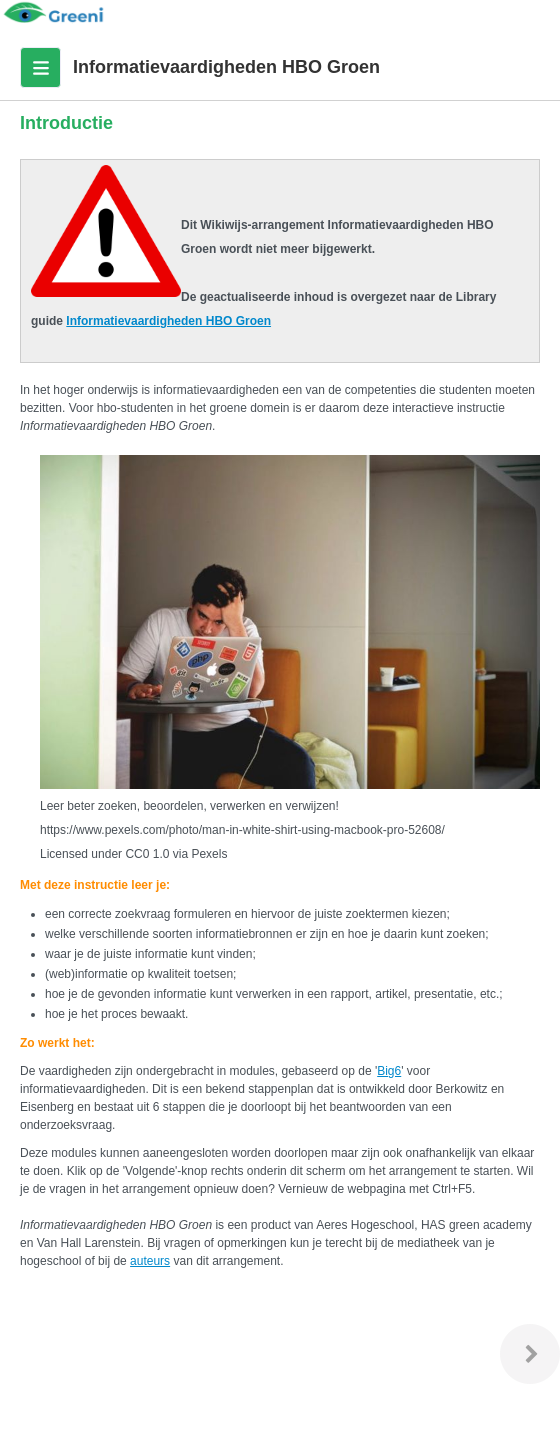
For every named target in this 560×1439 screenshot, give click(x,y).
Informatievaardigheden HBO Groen (168, 321)
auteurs (150, 1261)
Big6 (389, 1071)
